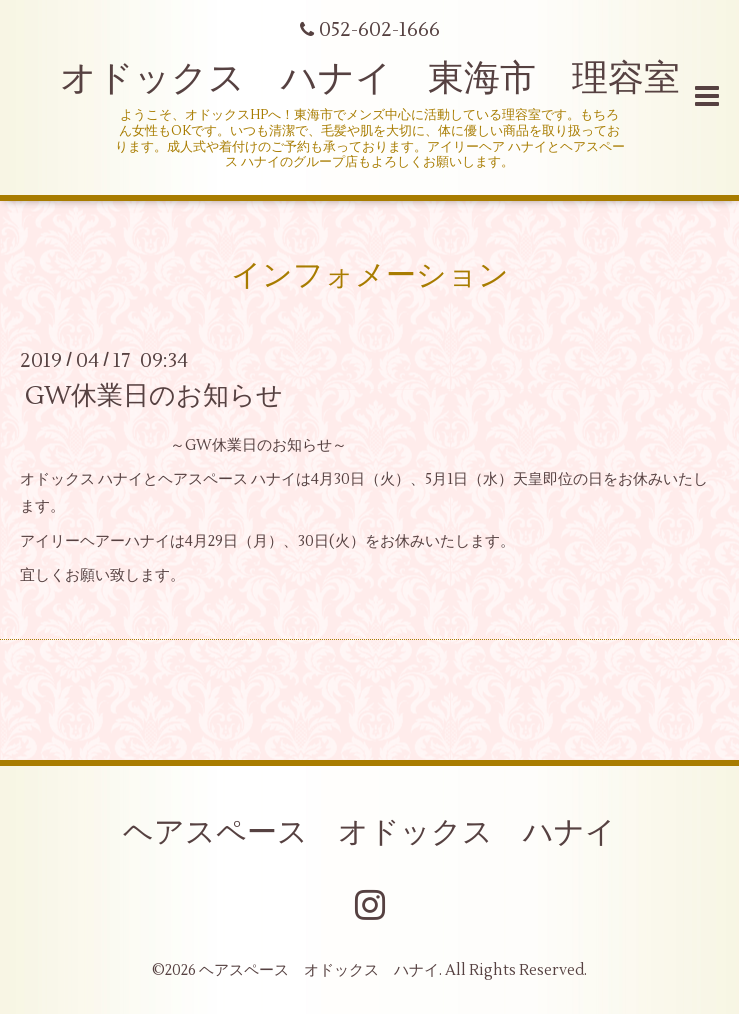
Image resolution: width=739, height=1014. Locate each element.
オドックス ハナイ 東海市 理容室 (370, 79)
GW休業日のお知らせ (154, 396)
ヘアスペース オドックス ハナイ (369, 832)
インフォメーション (370, 275)
